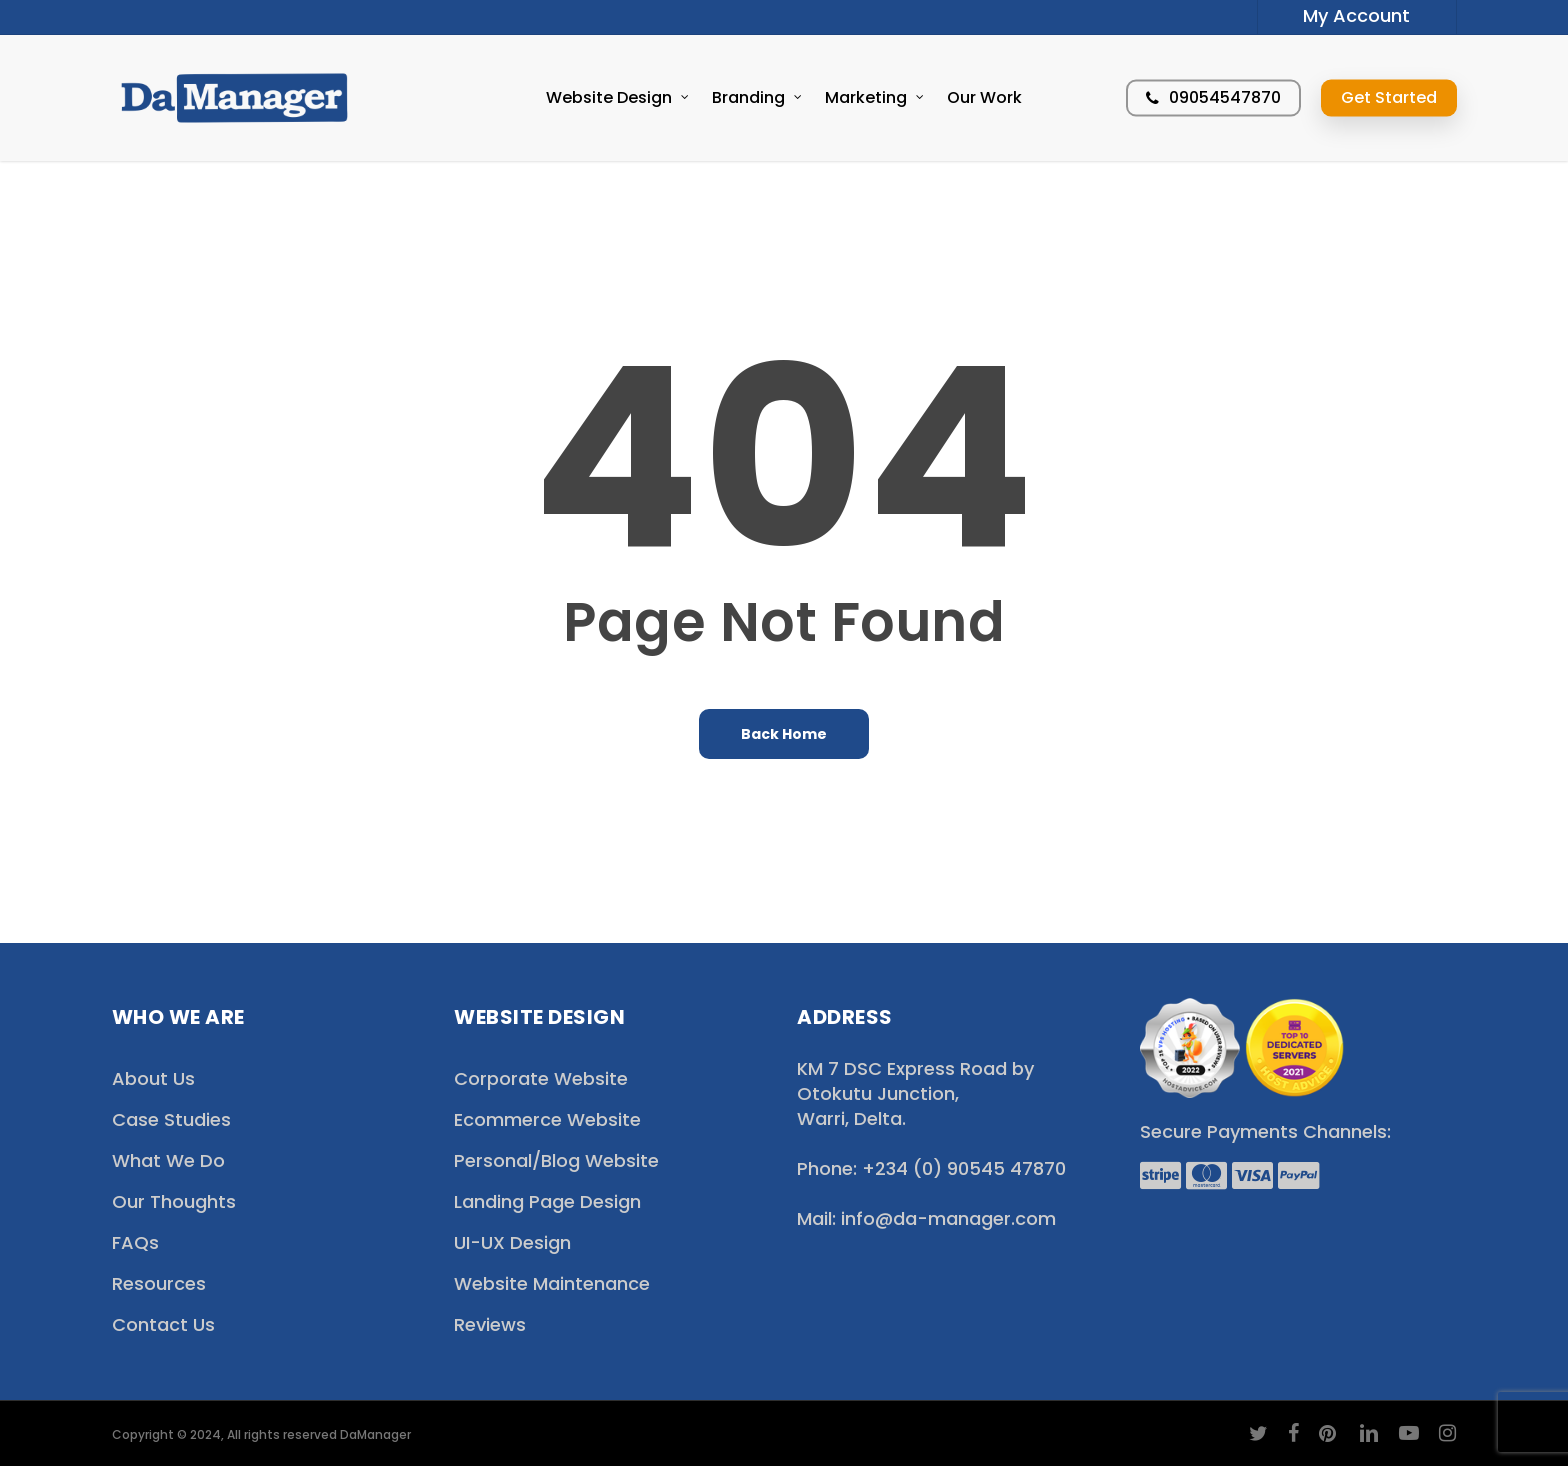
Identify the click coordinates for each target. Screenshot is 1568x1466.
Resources (159, 1283)
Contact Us (163, 1324)
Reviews (490, 1324)
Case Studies (171, 1119)
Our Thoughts (174, 1201)
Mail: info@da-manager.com (926, 1218)
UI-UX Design (512, 1242)
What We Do (168, 1160)
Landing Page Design (547, 1201)
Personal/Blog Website (556, 1160)
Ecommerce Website (547, 1119)
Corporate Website (541, 1078)
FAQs (135, 1242)
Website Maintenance (552, 1283)
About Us (153, 1078)
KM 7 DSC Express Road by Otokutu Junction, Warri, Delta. (915, 1093)
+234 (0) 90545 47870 (961, 1168)
